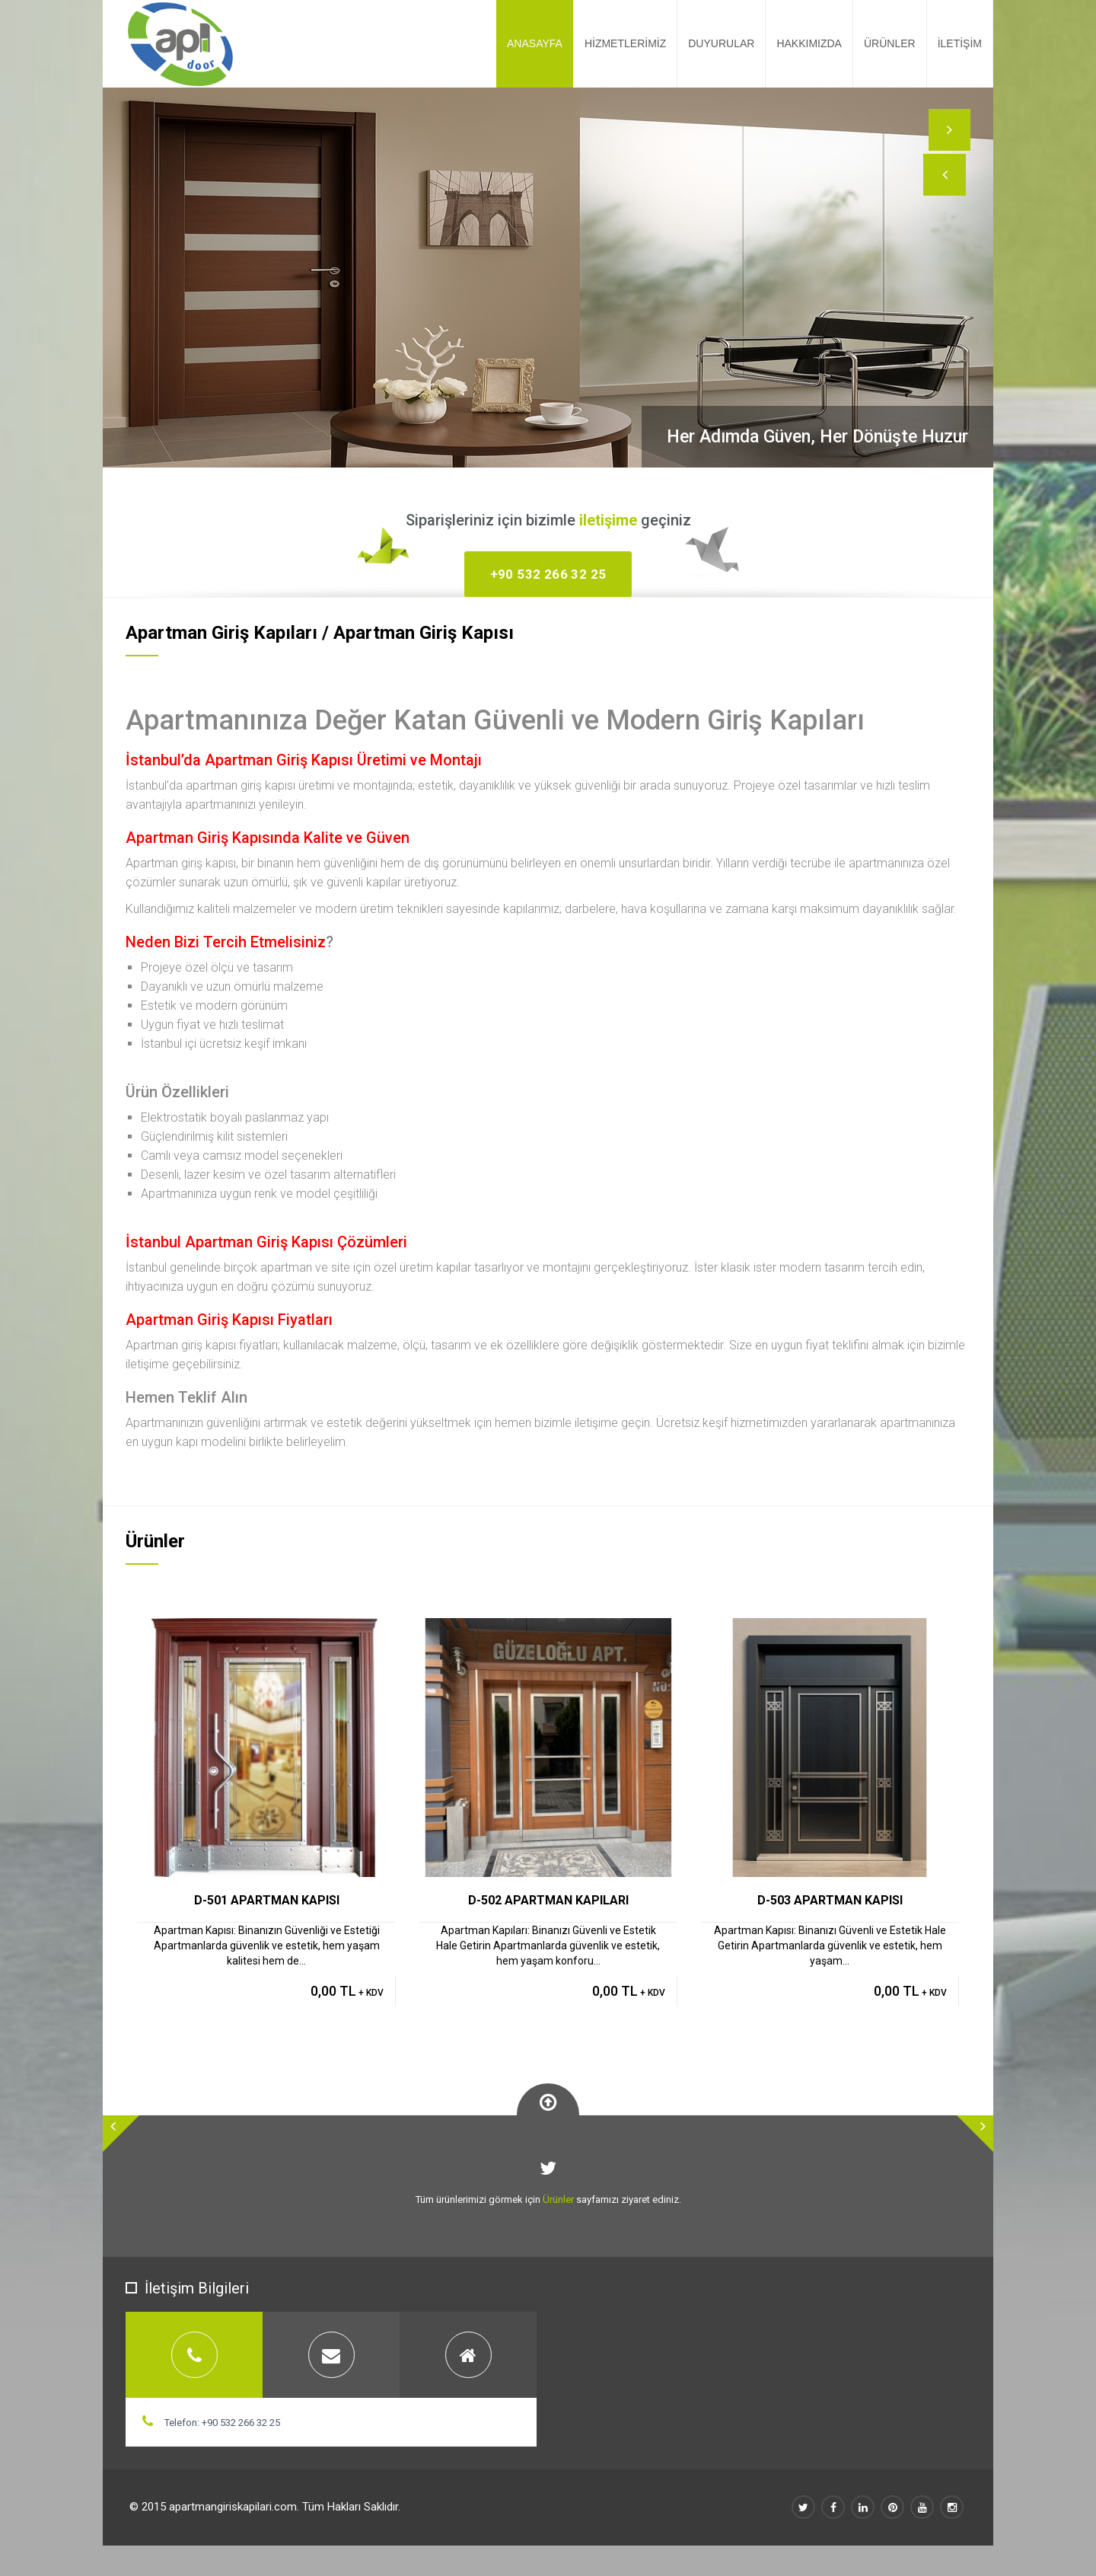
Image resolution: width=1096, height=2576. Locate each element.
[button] (947, 186)
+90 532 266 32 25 (548, 574)
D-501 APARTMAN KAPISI (266, 1900)
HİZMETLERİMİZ (625, 43)
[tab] (194, 2355)
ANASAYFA (534, 43)
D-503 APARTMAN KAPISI (830, 1900)
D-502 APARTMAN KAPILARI (548, 1900)
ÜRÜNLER (890, 43)
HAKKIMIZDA (809, 43)
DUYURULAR (721, 43)
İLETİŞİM (960, 43)
